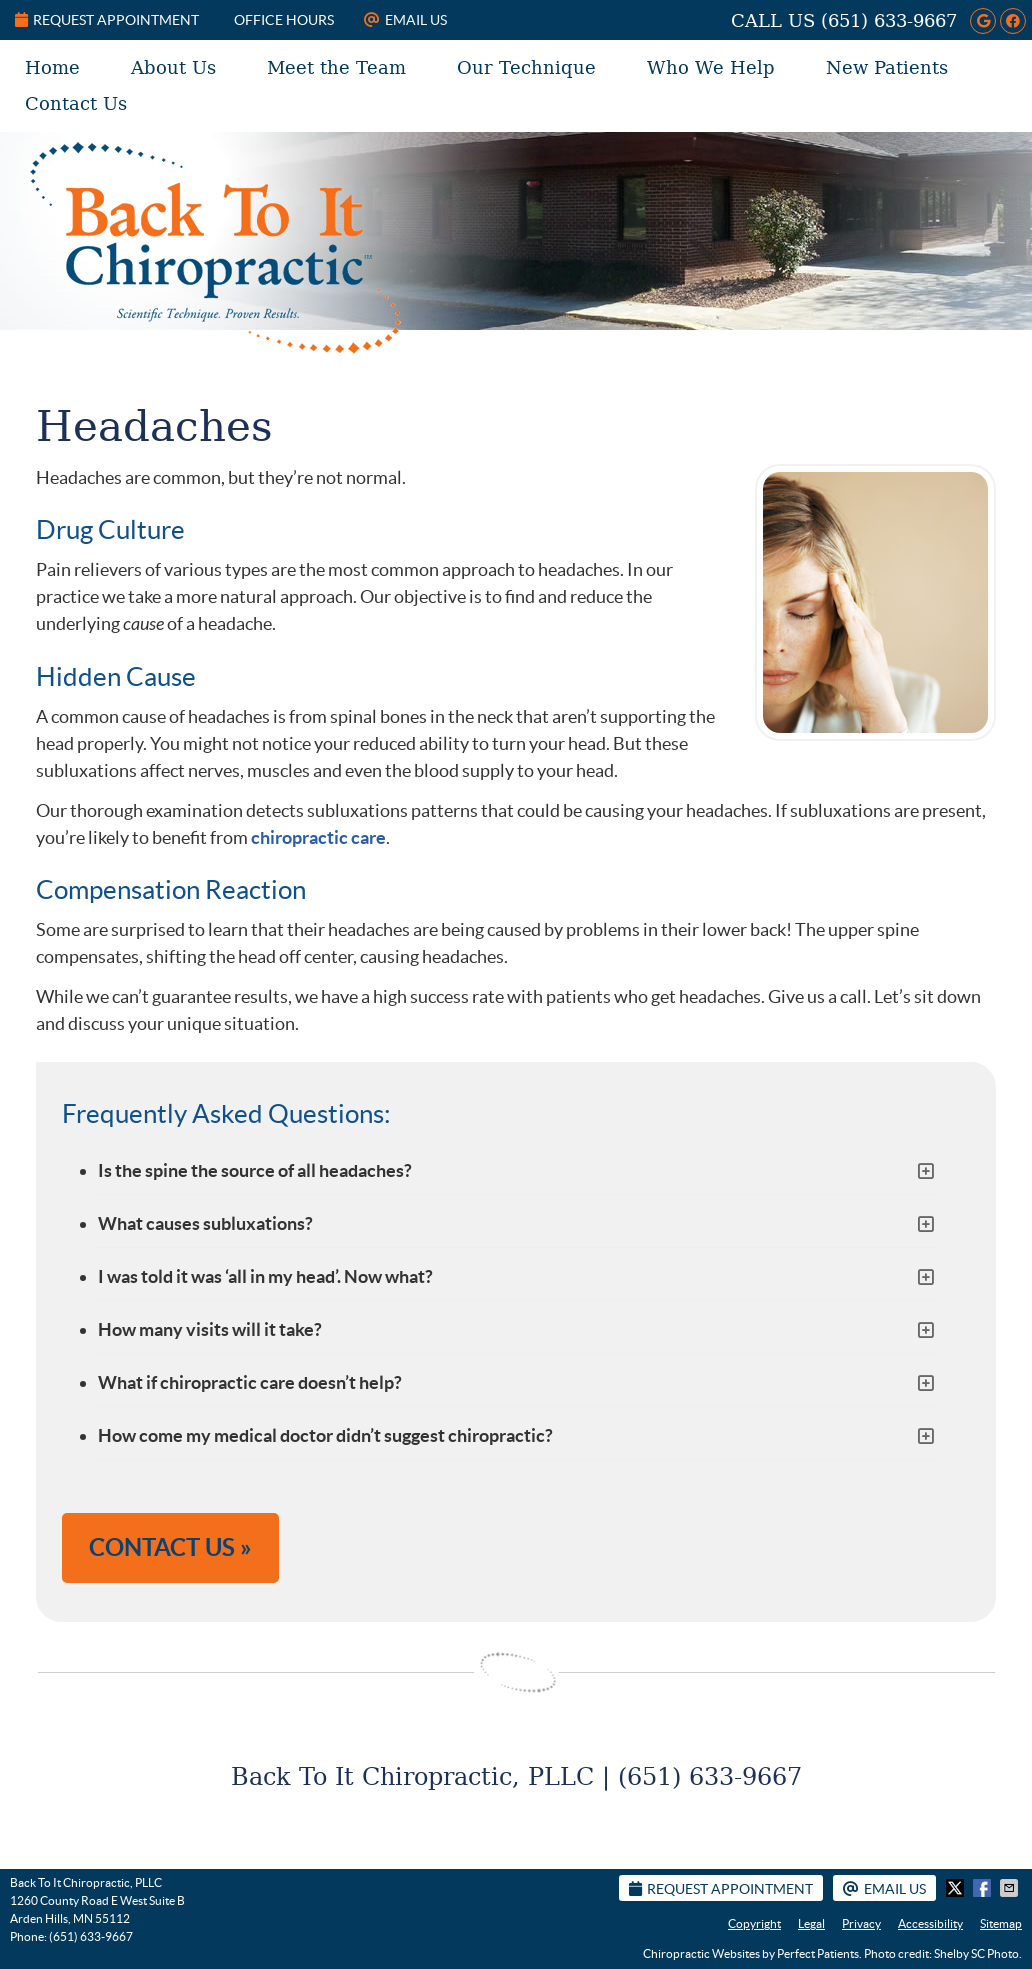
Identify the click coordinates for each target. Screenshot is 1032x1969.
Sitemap (1001, 1923)
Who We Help (711, 67)
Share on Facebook (984, 1888)
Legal (811, 1923)
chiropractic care (318, 837)
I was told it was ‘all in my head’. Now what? (265, 1276)
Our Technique (526, 67)
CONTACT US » (170, 1547)
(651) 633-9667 (889, 20)
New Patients (887, 67)
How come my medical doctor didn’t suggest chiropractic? (325, 1435)
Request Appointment (107, 20)
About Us (173, 67)
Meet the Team (336, 67)
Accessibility (930, 1923)
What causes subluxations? (205, 1223)
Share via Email (1011, 1888)
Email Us (405, 20)
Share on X (957, 1888)
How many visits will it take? (210, 1329)
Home (52, 67)
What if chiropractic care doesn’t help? (250, 1382)
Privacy (861, 1923)
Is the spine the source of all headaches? (255, 1170)
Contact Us (76, 103)
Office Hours (284, 20)
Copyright (754, 1923)
